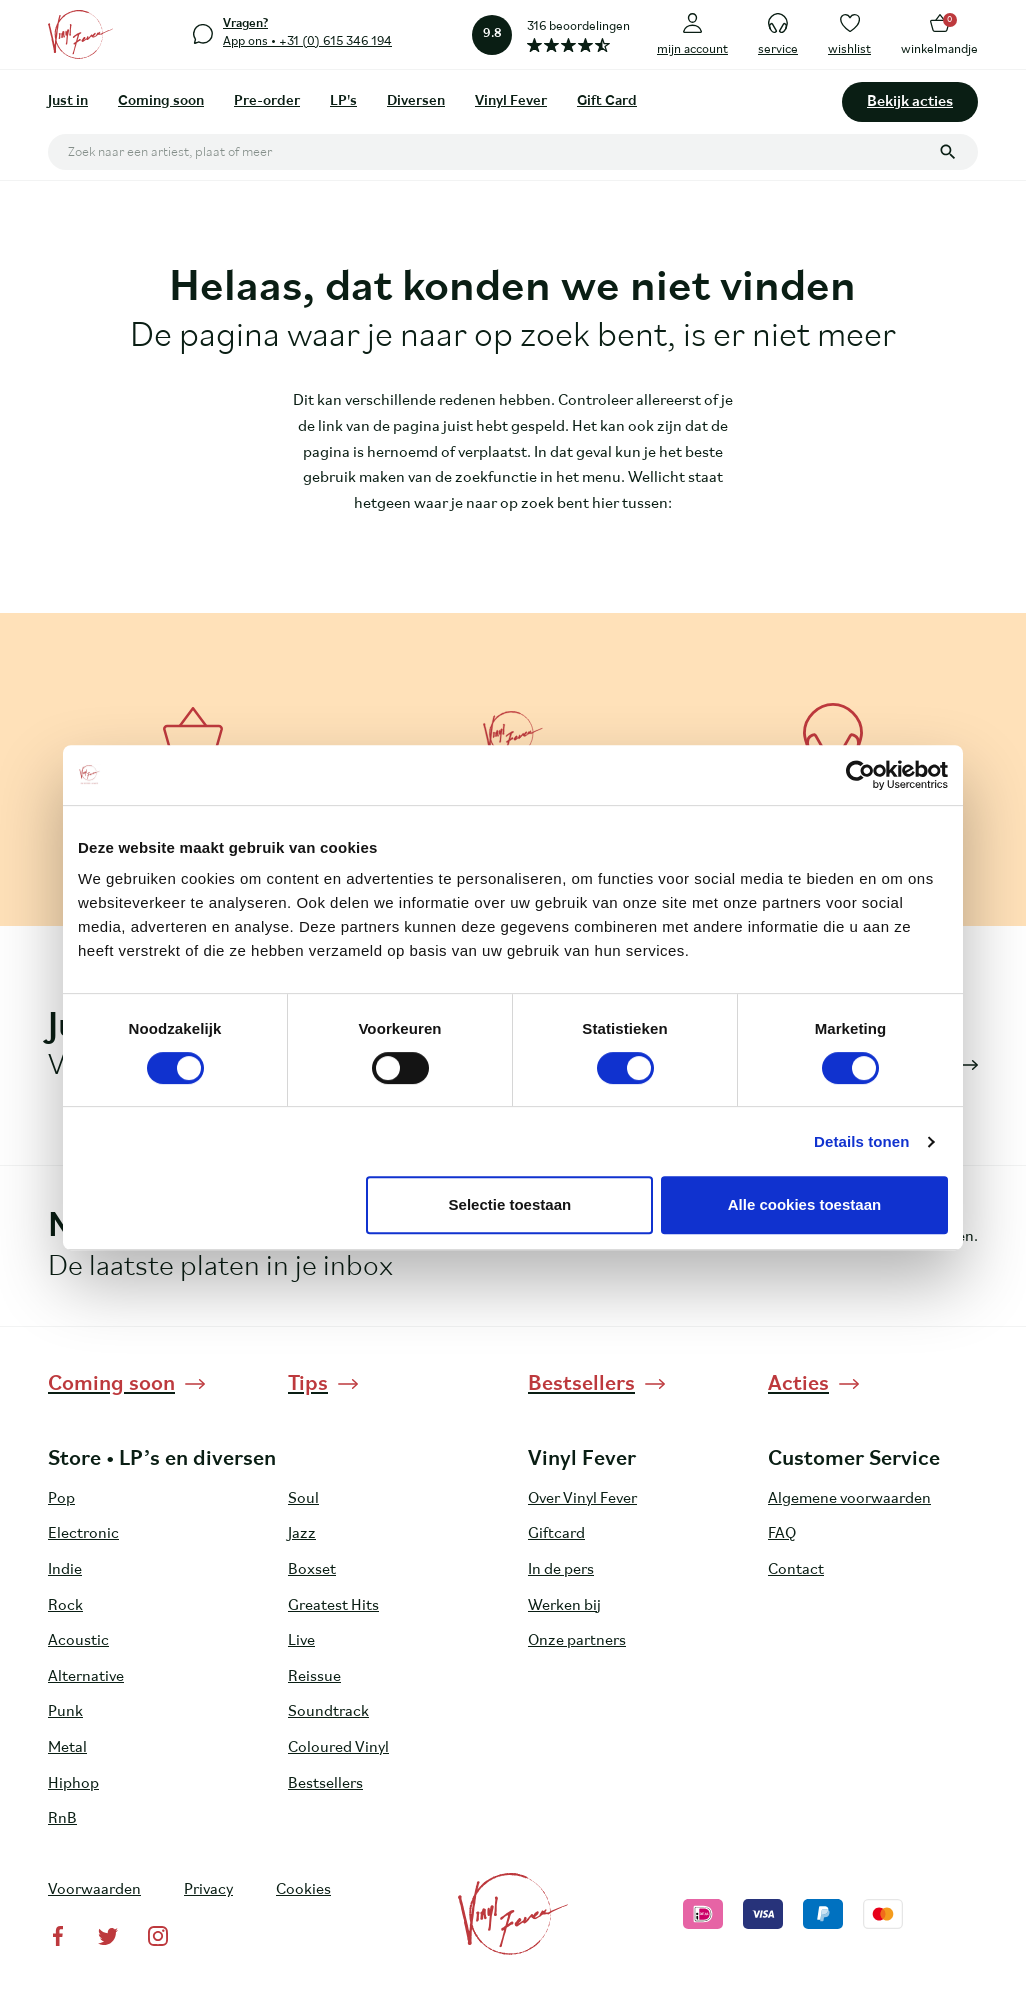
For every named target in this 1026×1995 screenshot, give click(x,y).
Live (301, 1641)
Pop (61, 1499)
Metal (67, 1748)
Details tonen (861, 1141)
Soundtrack (328, 1712)
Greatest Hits (333, 1606)
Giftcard (556, 1534)
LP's (343, 101)
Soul (303, 1499)
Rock (65, 1606)
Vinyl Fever (511, 101)
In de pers (561, 1570)
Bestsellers (325, 1784)
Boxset (312, 1570)
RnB (62, 1819)
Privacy (208, 1890)
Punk (65, 1712)
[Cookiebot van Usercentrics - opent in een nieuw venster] (860, 775)
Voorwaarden (94, 1890)
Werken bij (564, 1606)
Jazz (302, 1534)
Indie (65, 1570)
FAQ (782, 1534)
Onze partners (577, 1641)
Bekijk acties (910, 102)
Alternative (86, 1677)
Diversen (416, 101)
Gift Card (607, 101)
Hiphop (73, 1784)
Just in (68, 101)
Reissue (314, 1677)
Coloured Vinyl (338, 1748)
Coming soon (161, 101)
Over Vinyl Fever (582, 1499)
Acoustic (78, 1641)
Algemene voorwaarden (849, 1499)
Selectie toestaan (510, 1204)
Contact (796, 1570)
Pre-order (267, 101)
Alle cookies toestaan (804, 1204)
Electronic (83, 1534)
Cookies (303, 1890)
